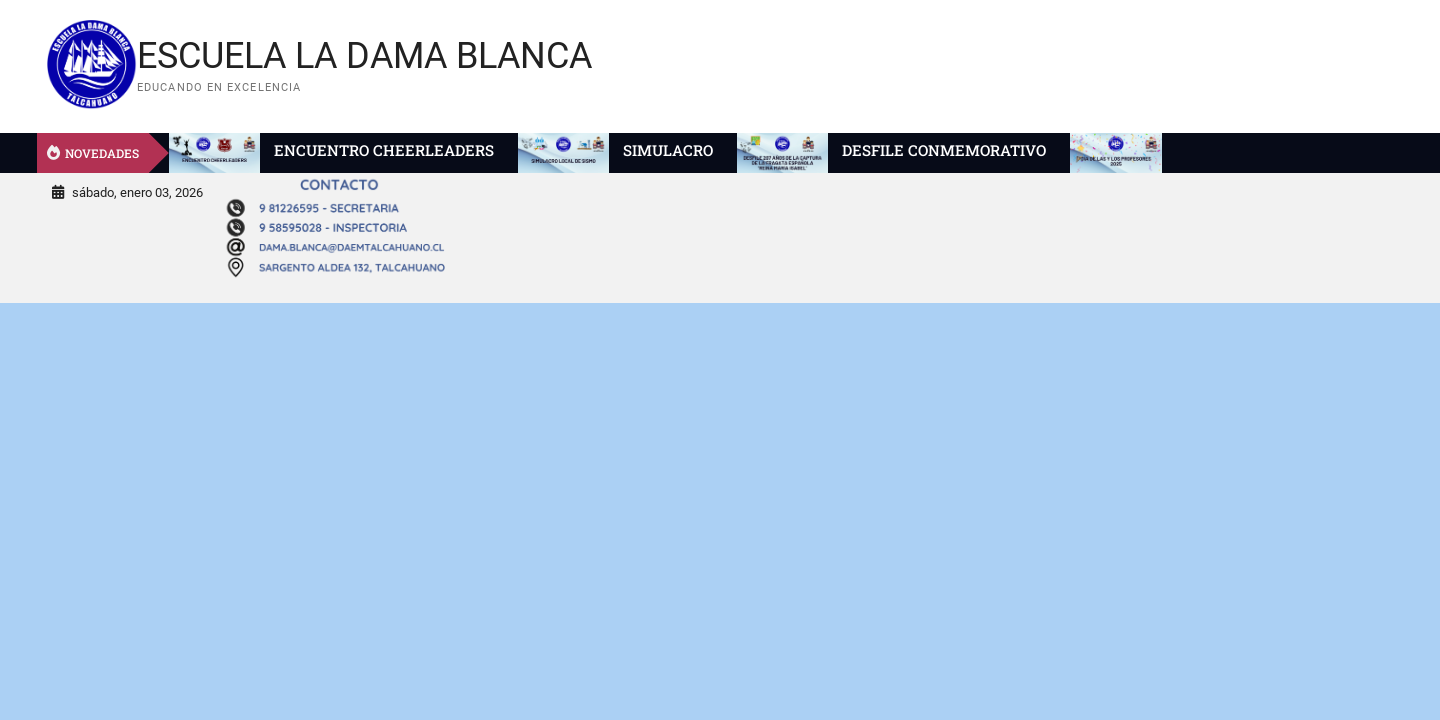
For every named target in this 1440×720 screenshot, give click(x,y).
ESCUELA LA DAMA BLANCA (364, 56)
